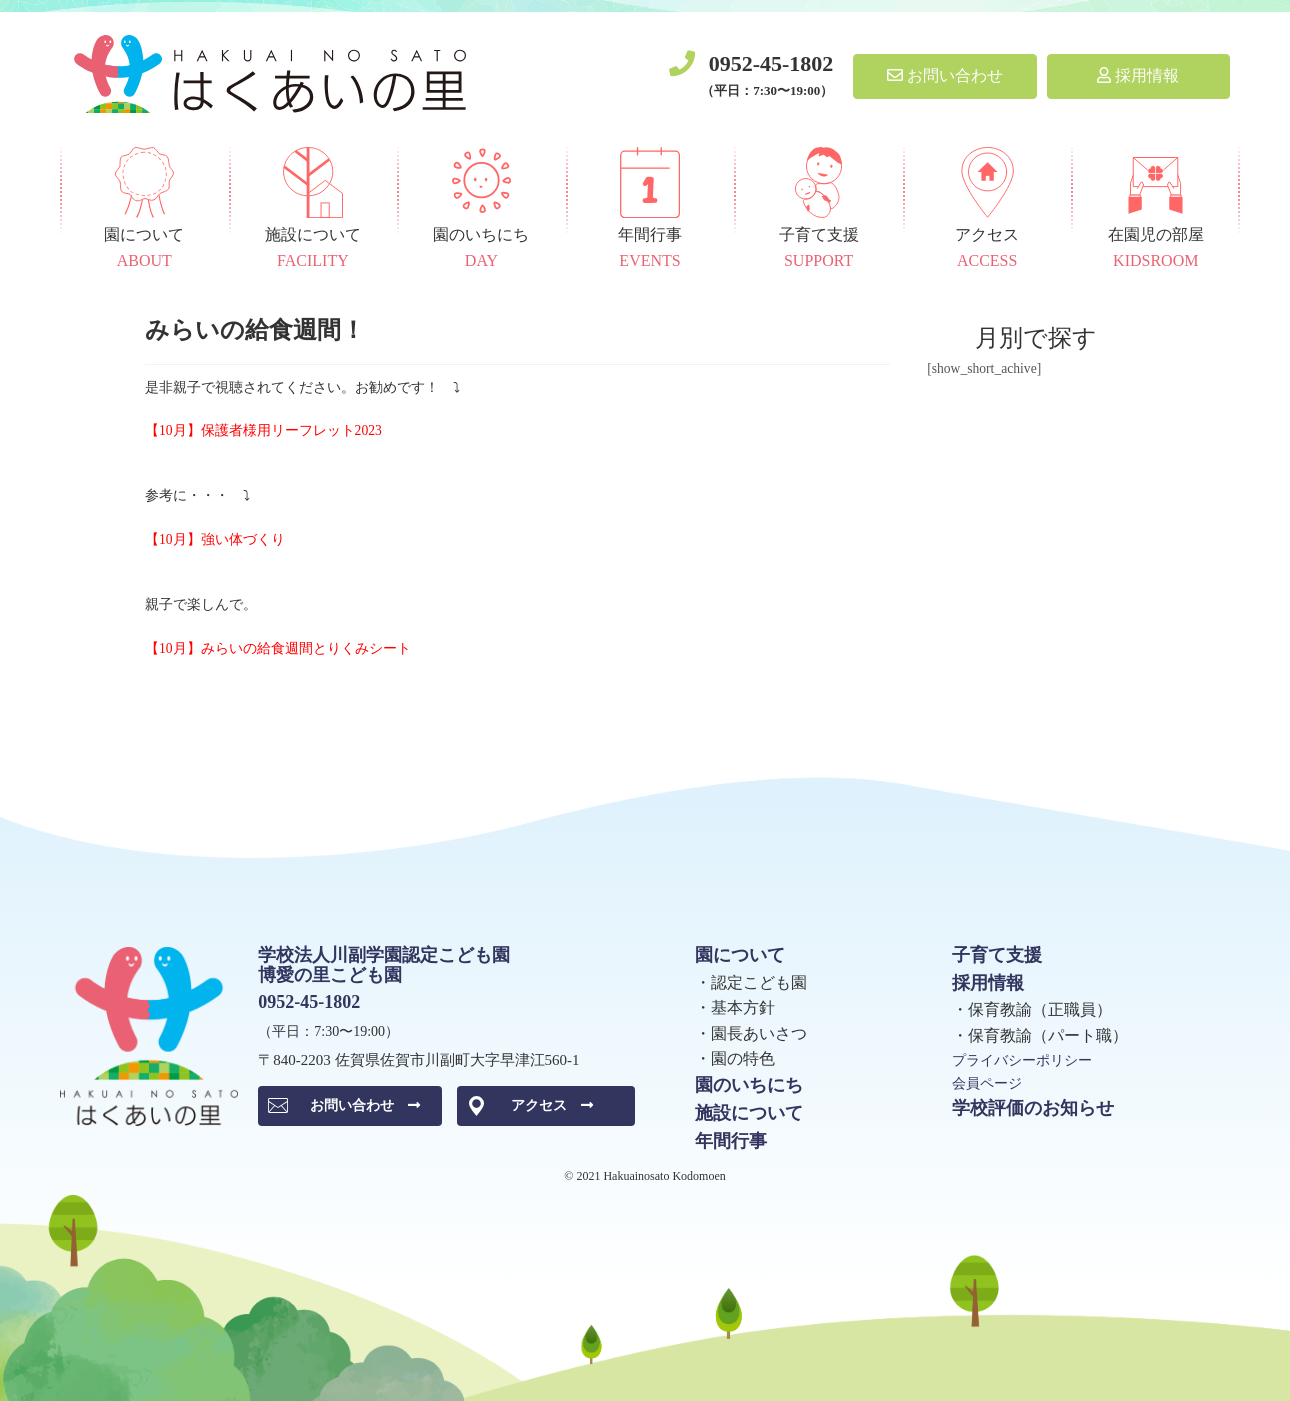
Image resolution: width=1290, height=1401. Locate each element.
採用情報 (1138, 75)
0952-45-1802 (771, 63)
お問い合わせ (945, 75)
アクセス (552, 1105)
